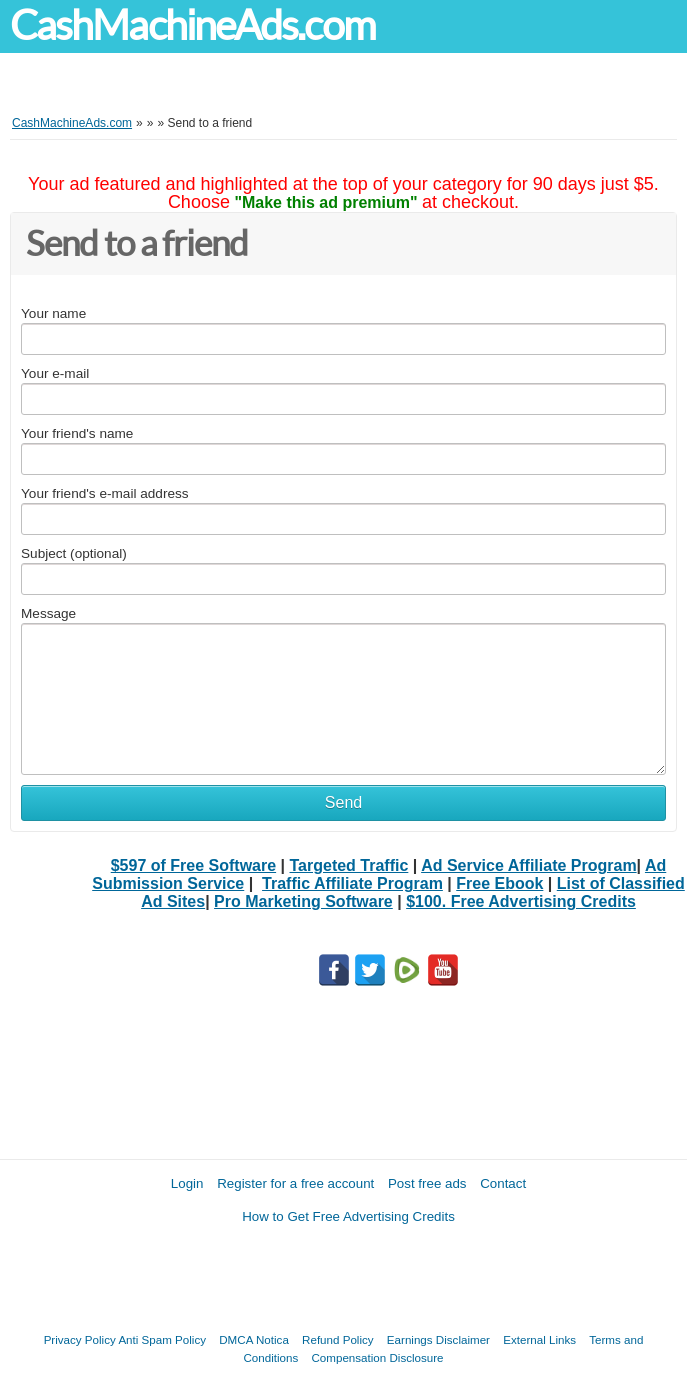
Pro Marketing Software (303, 901)
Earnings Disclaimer (438, 1339)
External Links (539, 1339)
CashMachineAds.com (192, 25)
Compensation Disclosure (377, 1357)
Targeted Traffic (349, 865)
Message (48, 613)
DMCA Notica (254, 1339)
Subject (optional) (74, 553)
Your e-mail (55, 373)
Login (187, 1183)
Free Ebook (499, 883)
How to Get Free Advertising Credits (348, 1216)
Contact (503, 1183)
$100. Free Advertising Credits (521, 901)
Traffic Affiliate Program (352, 883)
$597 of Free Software (193, 865)
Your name (53, 313)
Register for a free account (295, 1183)
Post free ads (427, 1183)
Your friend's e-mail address (105, 493)
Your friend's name (77, 433)
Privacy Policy (80, 1339)
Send (343, 802)
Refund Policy (338, 1339)
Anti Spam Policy (162, 1339)
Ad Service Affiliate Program (528, 865)
